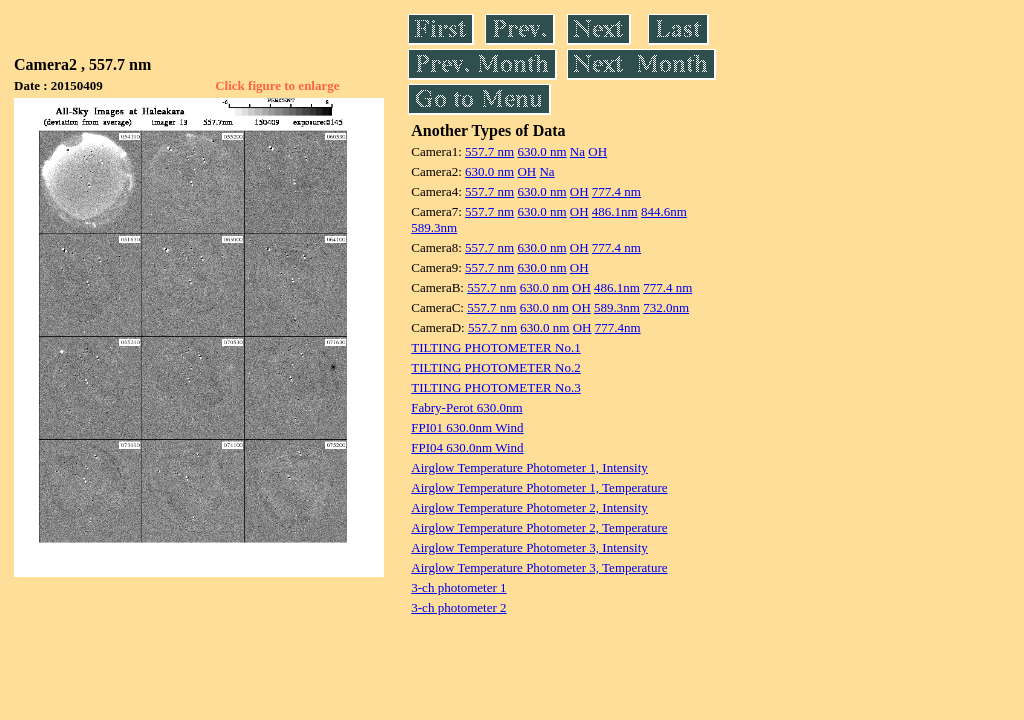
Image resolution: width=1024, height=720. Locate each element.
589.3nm (434, 227)
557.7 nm (489, 151)
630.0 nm (541, 151)
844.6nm (664, 211)
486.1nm (615, 211)
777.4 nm (616, 191)
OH (597, 151)
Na (577, 151)
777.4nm (618, 327)
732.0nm (666, 307)
